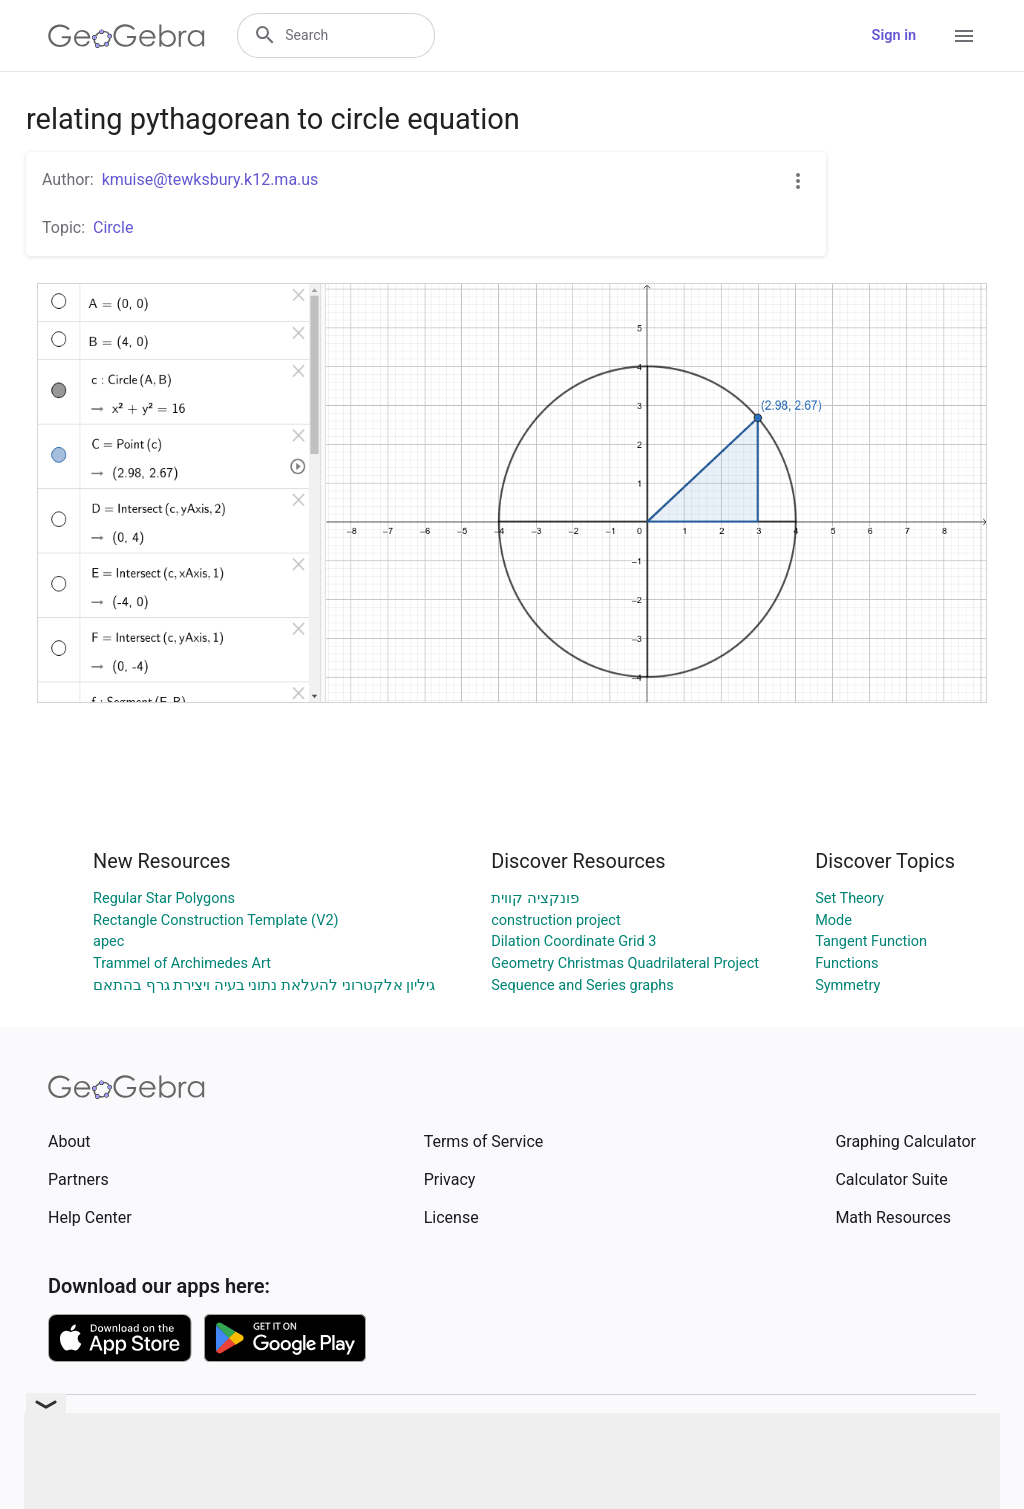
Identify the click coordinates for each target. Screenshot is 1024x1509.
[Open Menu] (964, 36)
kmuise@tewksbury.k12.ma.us (210, 179)
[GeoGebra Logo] (126, 36)
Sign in (894, 35)
